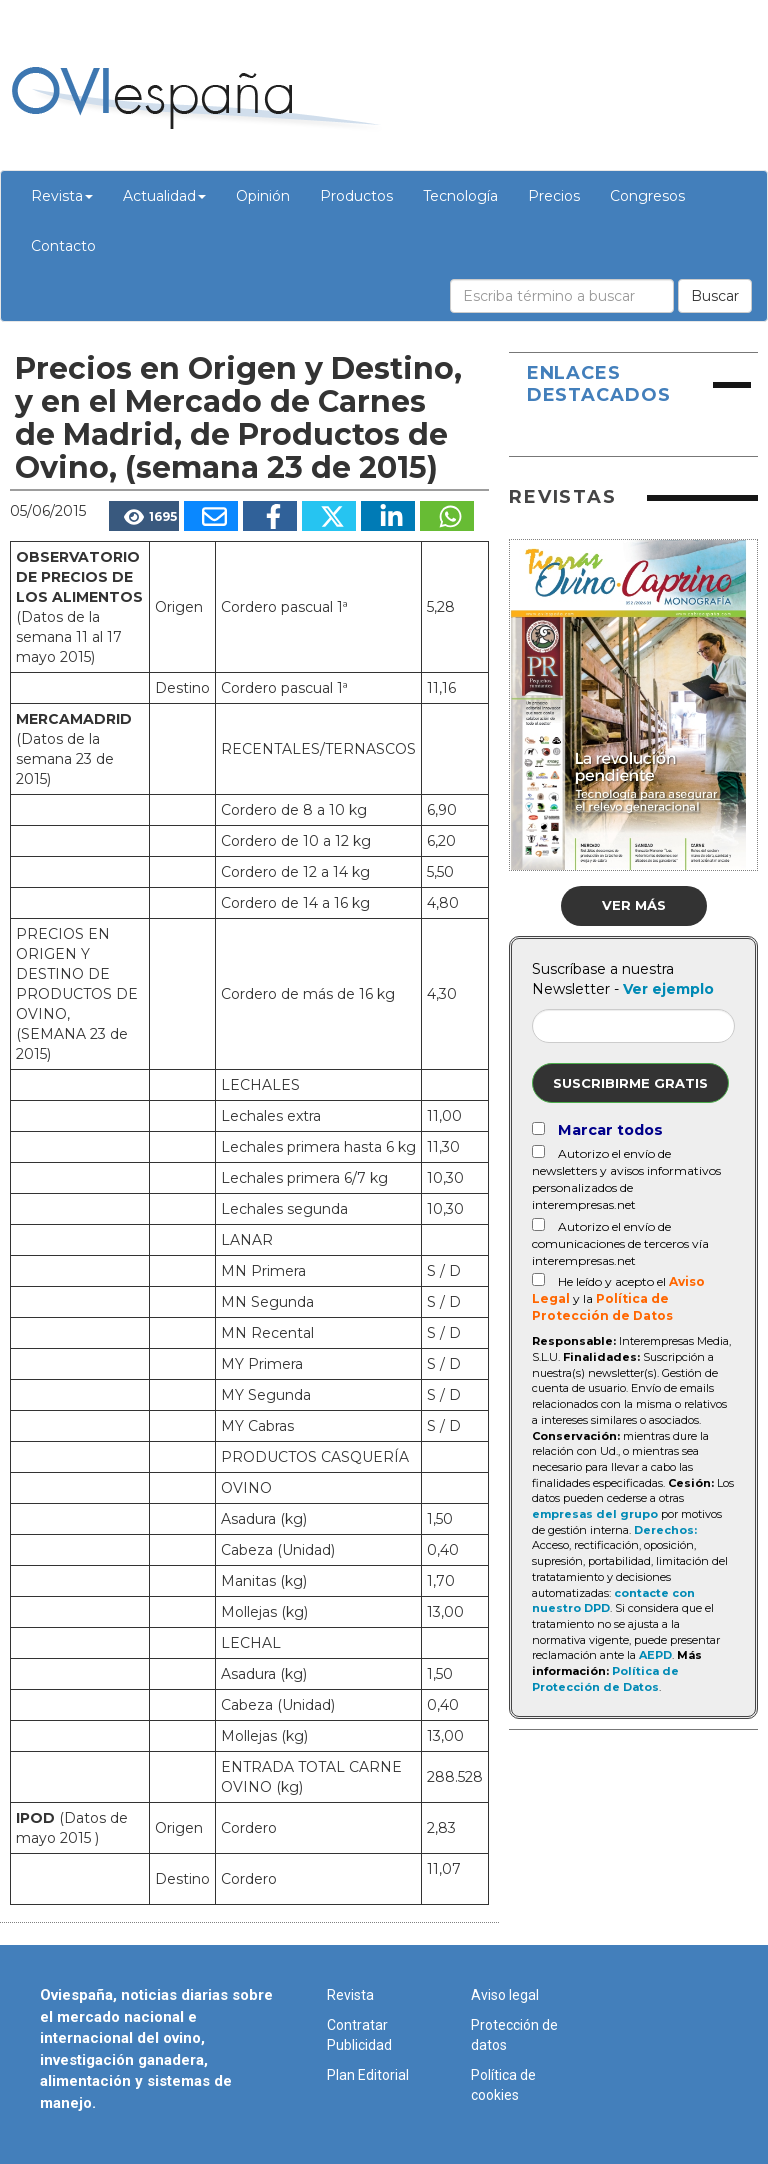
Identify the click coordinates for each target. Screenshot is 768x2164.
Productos (356, 196)
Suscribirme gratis (630, 1083)
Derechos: (665, 1530)
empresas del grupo (595, 1514)
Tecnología (460, 196)
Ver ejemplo (668, 989)
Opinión (263, 196)
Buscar (715, 296)
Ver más (634, 905)
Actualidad (164, 196)
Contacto (63, 246)
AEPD (655, 1655)
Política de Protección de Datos (605, 1679)
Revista (62, 196)
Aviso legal (505, 1995)
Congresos (647, 196)
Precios (554, 196)
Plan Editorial (368, 2075)
